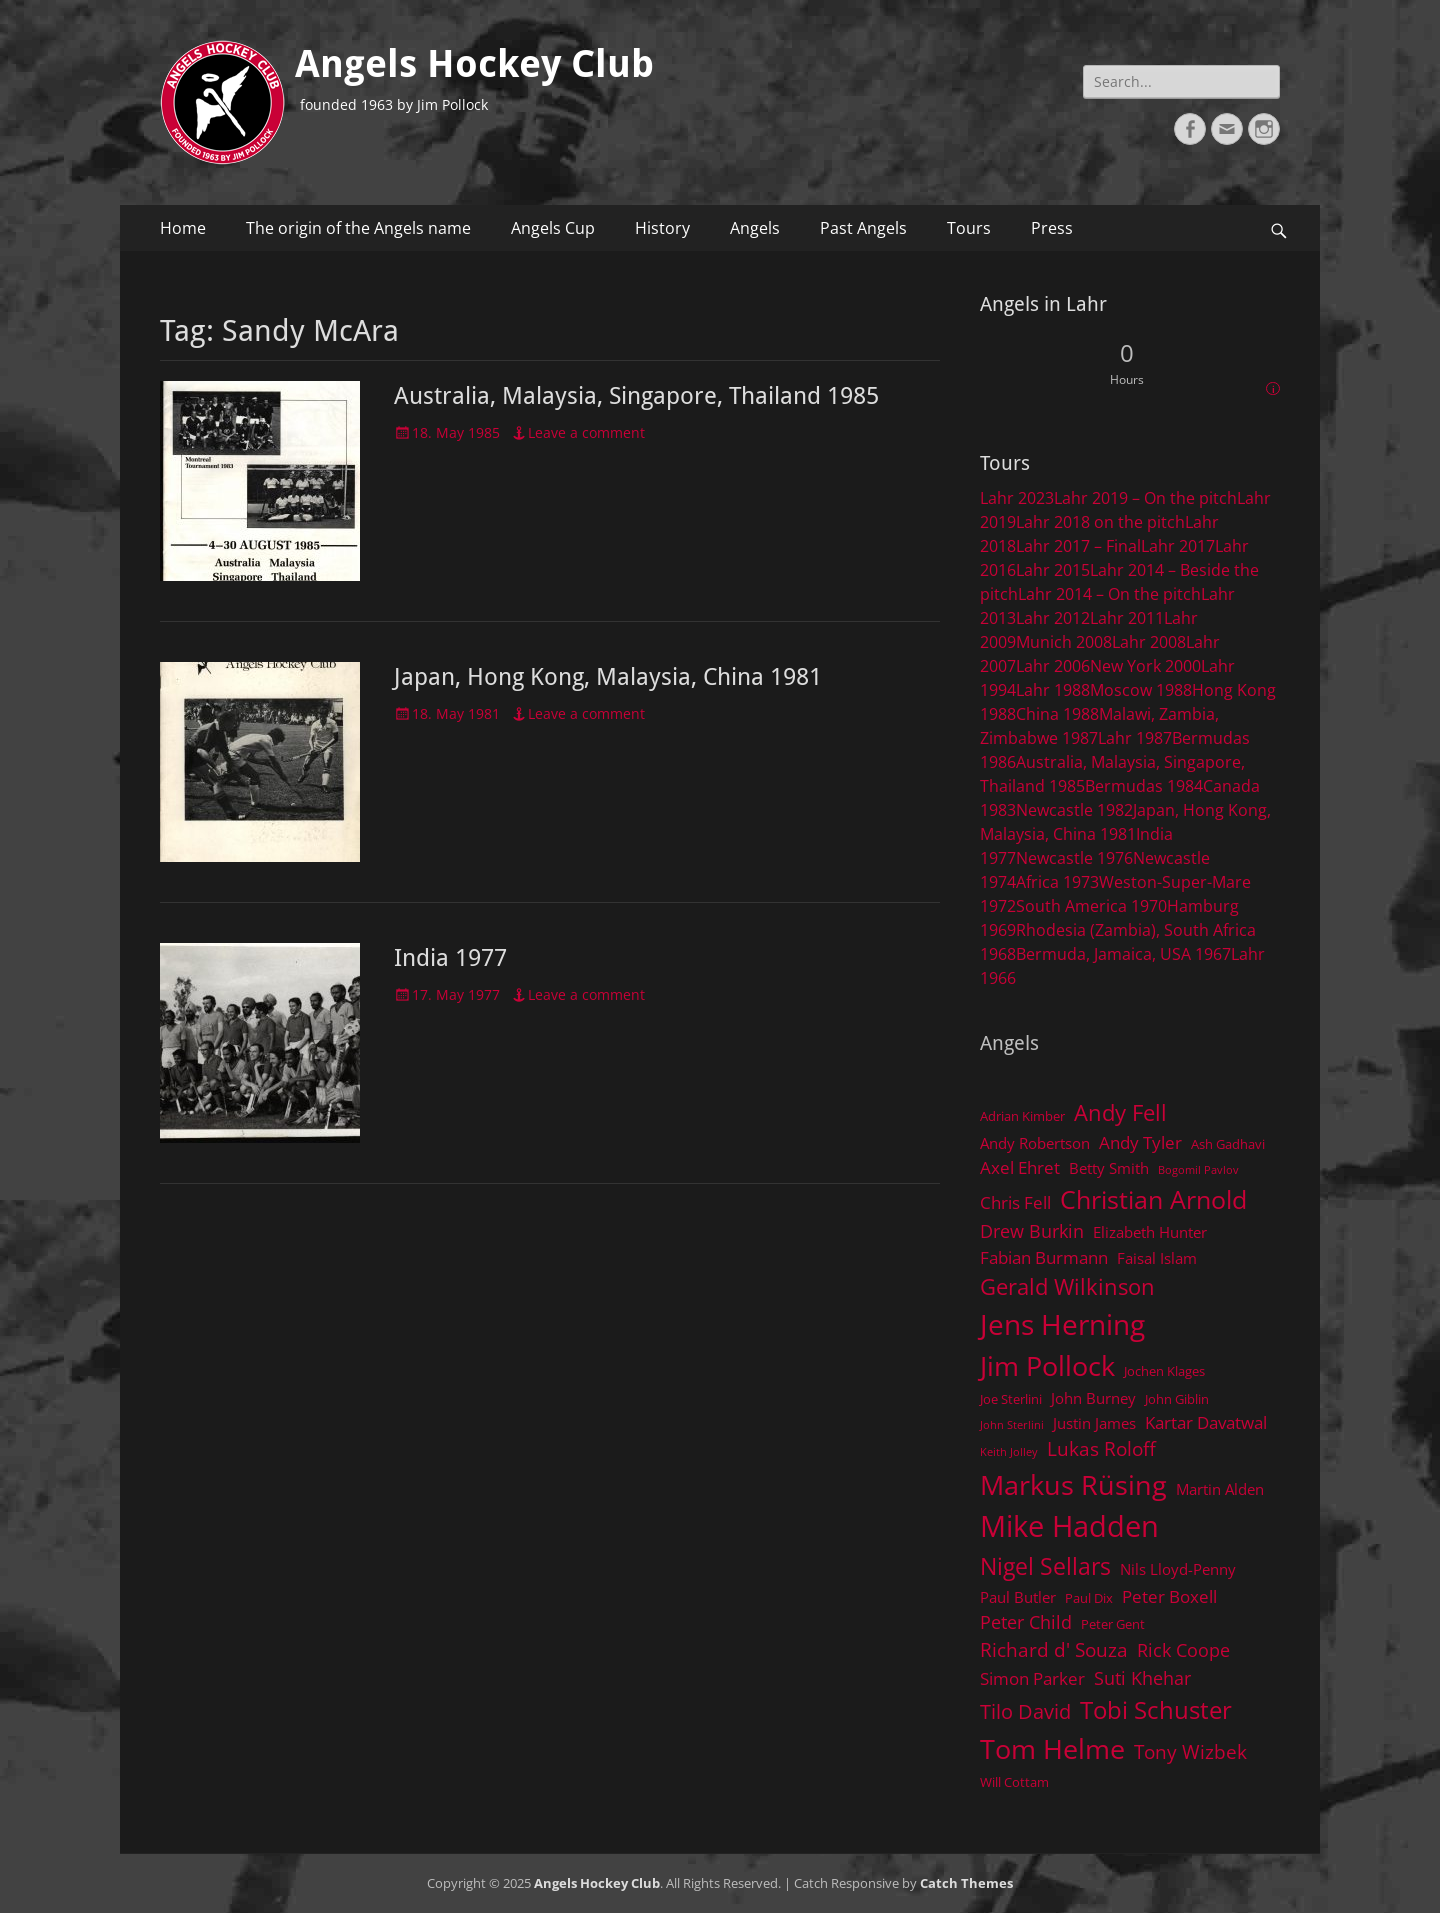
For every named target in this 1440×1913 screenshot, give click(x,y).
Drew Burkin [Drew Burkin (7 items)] (1032, 1231)
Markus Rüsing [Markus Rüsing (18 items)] (1073, 1484)
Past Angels (863, 228)
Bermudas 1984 (1144, 786)
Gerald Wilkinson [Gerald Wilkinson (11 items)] (1067, 1286)
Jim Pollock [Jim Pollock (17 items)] (1047, 1365)
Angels (755, 228)
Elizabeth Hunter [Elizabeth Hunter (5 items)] (1150, 1232)
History (662, 228)
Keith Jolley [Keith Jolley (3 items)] (1009, 1452)
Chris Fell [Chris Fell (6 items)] (1015, 1202)
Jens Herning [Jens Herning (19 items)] (1062, 1324)
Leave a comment (586, 432)
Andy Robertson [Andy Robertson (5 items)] (1035, 1143)
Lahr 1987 (1135, 738)
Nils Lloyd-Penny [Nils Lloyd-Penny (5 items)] (1178, 1569)
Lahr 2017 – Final (1078, 546)
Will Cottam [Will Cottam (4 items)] (1014, 1782)
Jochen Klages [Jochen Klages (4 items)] (1164, 1371)
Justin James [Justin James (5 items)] (1094, 1423)
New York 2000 (1145, 666)
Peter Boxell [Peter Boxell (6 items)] (1169, 1596)
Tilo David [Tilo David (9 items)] (1025, 1711)
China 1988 (1057, 714)
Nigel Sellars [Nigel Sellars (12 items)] (1045, 1566)
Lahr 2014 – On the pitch (1109, 594)
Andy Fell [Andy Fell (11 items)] (1120, 1112)
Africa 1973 (1057, 882)
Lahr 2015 (1053, 570)
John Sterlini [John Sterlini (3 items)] (1012, 1425)
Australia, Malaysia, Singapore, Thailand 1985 (636, 396)
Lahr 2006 (1053, 666)
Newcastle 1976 (1074, 858)
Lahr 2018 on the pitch (1100, 522)
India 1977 (450, 958)
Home (183, 228)
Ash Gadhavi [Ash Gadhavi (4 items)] (1228, 1144)
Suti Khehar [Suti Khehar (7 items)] (1142, 1678)
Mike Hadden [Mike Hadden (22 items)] (1069, 1526)
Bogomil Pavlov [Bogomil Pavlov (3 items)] (1198, 1170)
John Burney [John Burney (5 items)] (1093, 1398)
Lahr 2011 (1127, 618)
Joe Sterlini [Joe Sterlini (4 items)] (1011, 1399)
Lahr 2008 (1149, 642)
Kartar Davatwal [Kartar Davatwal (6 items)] (1206, 1422)
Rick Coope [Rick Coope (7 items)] (1183, 1650)
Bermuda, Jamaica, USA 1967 (1123, 954)
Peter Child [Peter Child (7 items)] (1026, 1622)
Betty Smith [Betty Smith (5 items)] (1109, 1168)
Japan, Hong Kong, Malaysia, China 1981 (608, 677)
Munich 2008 (1064, 642)
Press (1052, 228)
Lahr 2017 (1178, 546)
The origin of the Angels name (358, 228)
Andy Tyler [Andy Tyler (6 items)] (1140, 1142)
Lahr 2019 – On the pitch (1145, 498)
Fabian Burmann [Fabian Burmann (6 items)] (1044, 1257)
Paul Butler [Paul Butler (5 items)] (1018, 1597)
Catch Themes (966, 1883)
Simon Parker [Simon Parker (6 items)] (1032, 1678)
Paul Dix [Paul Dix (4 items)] (1089, 1598)
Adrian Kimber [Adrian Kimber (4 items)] (1022, 1116)
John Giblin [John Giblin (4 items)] (1177, 1399)
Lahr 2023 (1017, 498)
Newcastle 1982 (1074, 810)
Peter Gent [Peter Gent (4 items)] (1113, 1624)
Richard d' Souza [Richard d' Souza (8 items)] (1054, 1649)
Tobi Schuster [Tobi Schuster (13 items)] (1156, 1709)
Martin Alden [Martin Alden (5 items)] (1220, 1489)
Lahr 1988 (1053, 690)
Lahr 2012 (1053, 618)
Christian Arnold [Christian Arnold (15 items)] (1153, 1199)
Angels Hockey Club (474, 64)
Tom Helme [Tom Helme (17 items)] (1052, 1748)
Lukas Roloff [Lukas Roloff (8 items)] (1101, 1448)
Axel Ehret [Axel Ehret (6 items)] (1020, 1167)
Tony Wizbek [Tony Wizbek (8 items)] (1190, 1751)
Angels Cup (553, 228)
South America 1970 (1091, 906)
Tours (969, 228)
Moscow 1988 (1141, 690)
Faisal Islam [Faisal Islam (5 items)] (1157, 1258)
